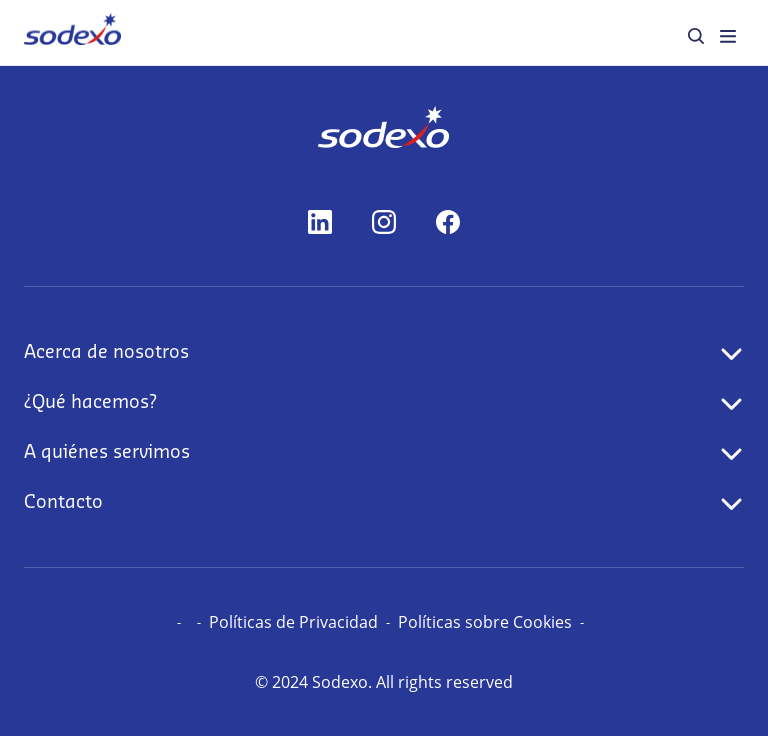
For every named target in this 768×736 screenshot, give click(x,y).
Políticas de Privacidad (293, 622)
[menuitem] (72, 32)
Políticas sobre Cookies (485, 622)
